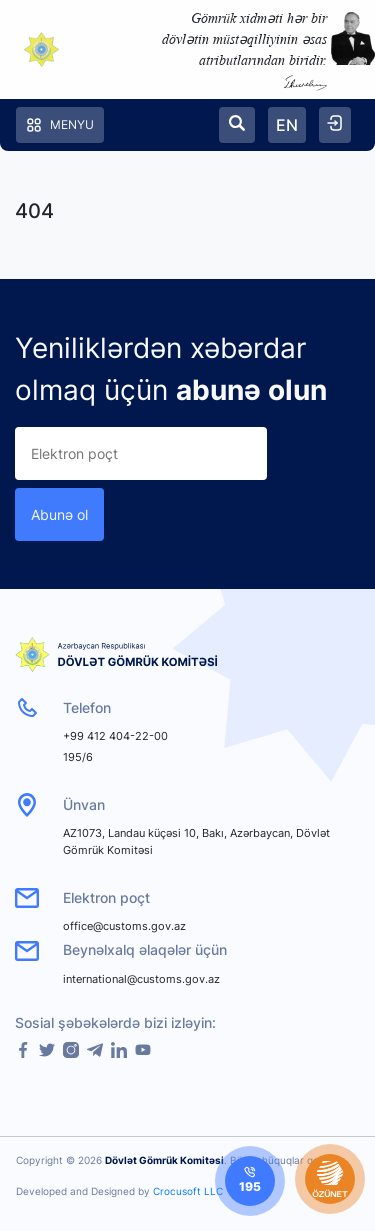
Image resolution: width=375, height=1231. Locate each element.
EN (287, 125)
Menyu (60, 125)
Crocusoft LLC (188, 1191)
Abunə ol (59, 514)
